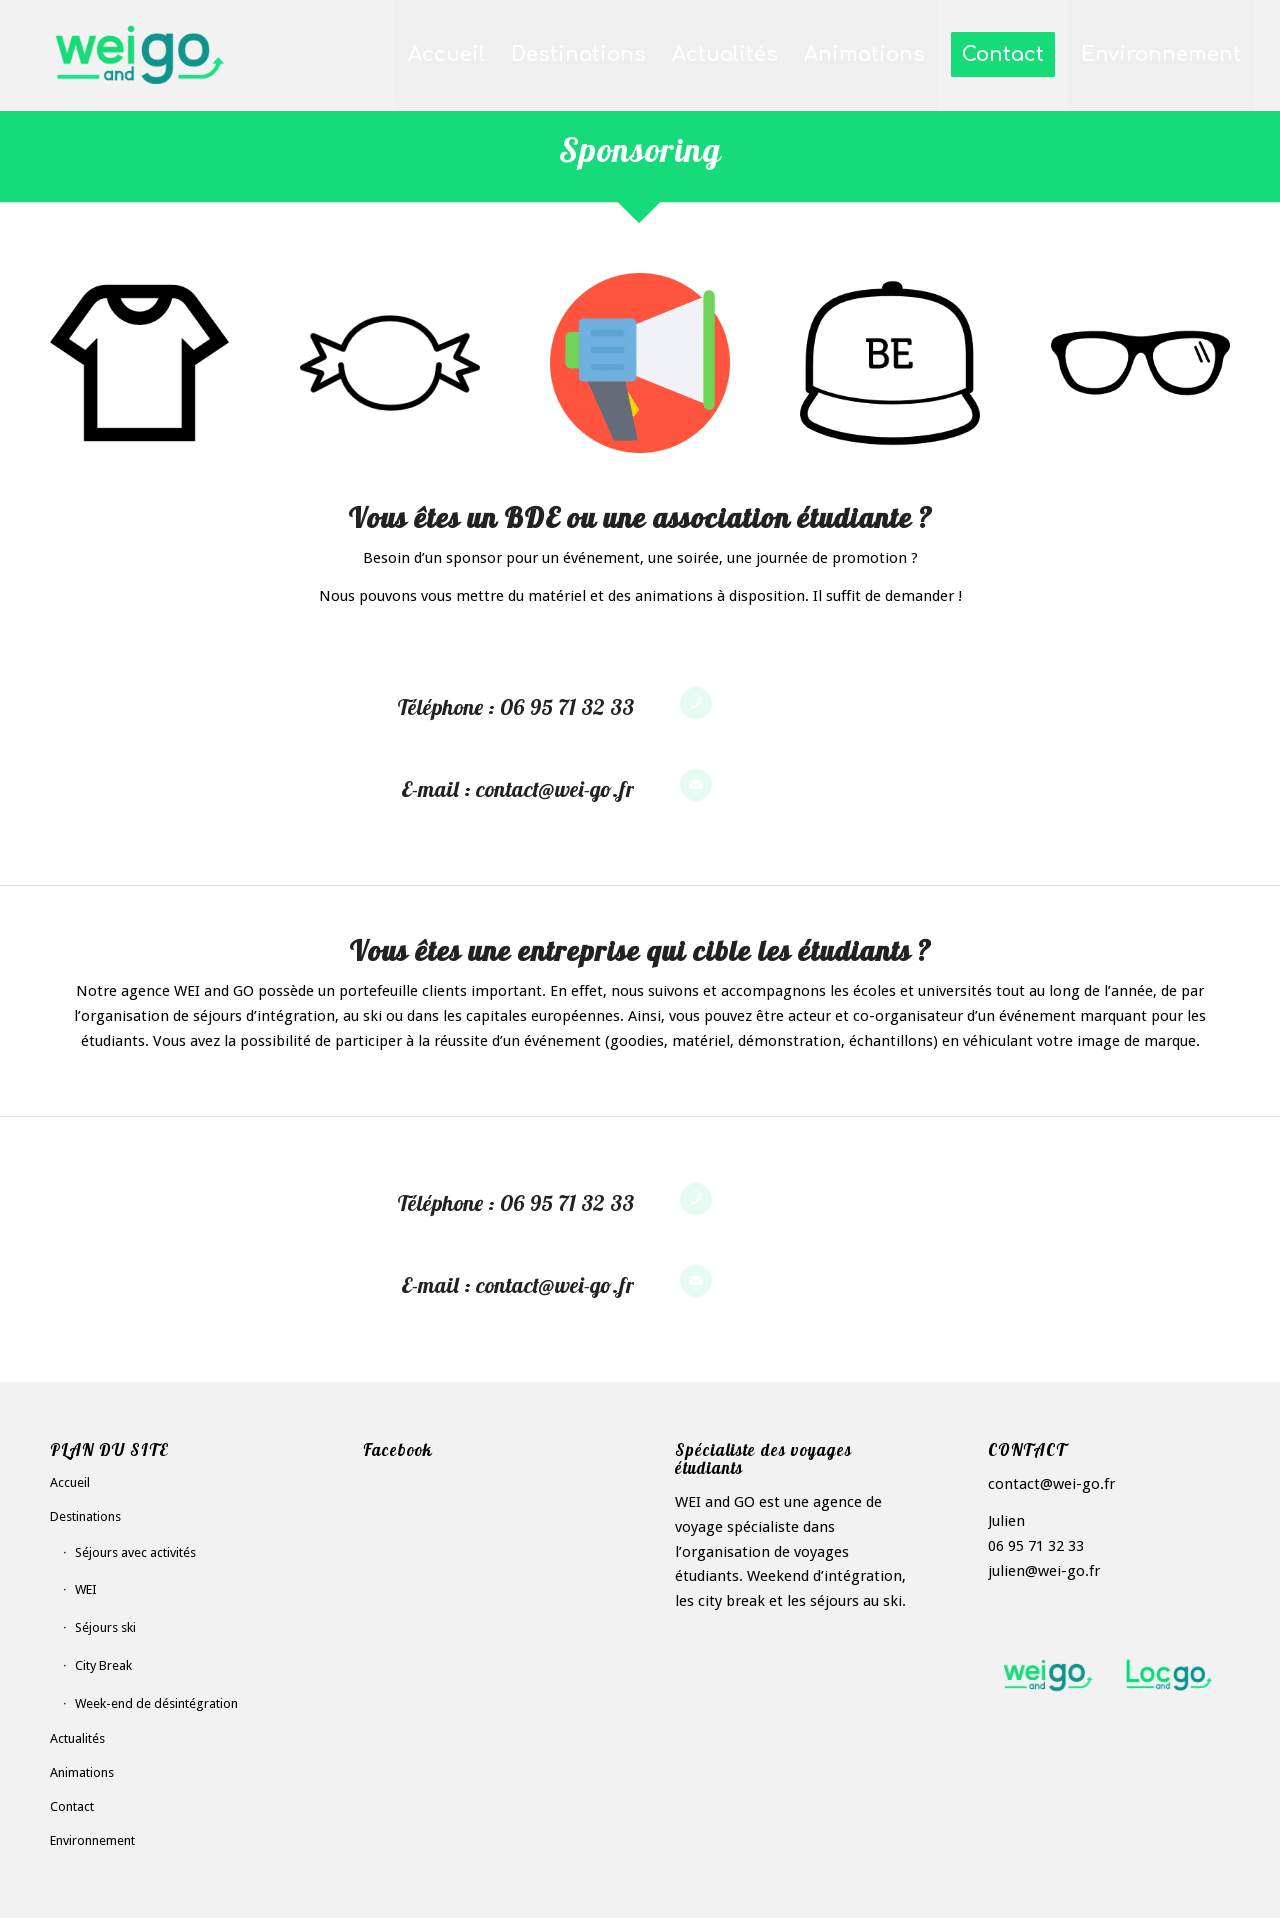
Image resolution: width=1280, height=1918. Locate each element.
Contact (72, 1806)
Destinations (85, 1516)
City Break (103, 1665)
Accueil (70, 1482)
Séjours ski (105, 1627)
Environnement (92, 1840)
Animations (82, 1772)
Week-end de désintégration (156, 1703)
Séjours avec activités (135, 1552)
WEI (86, 1589)
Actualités (77, 1738)
